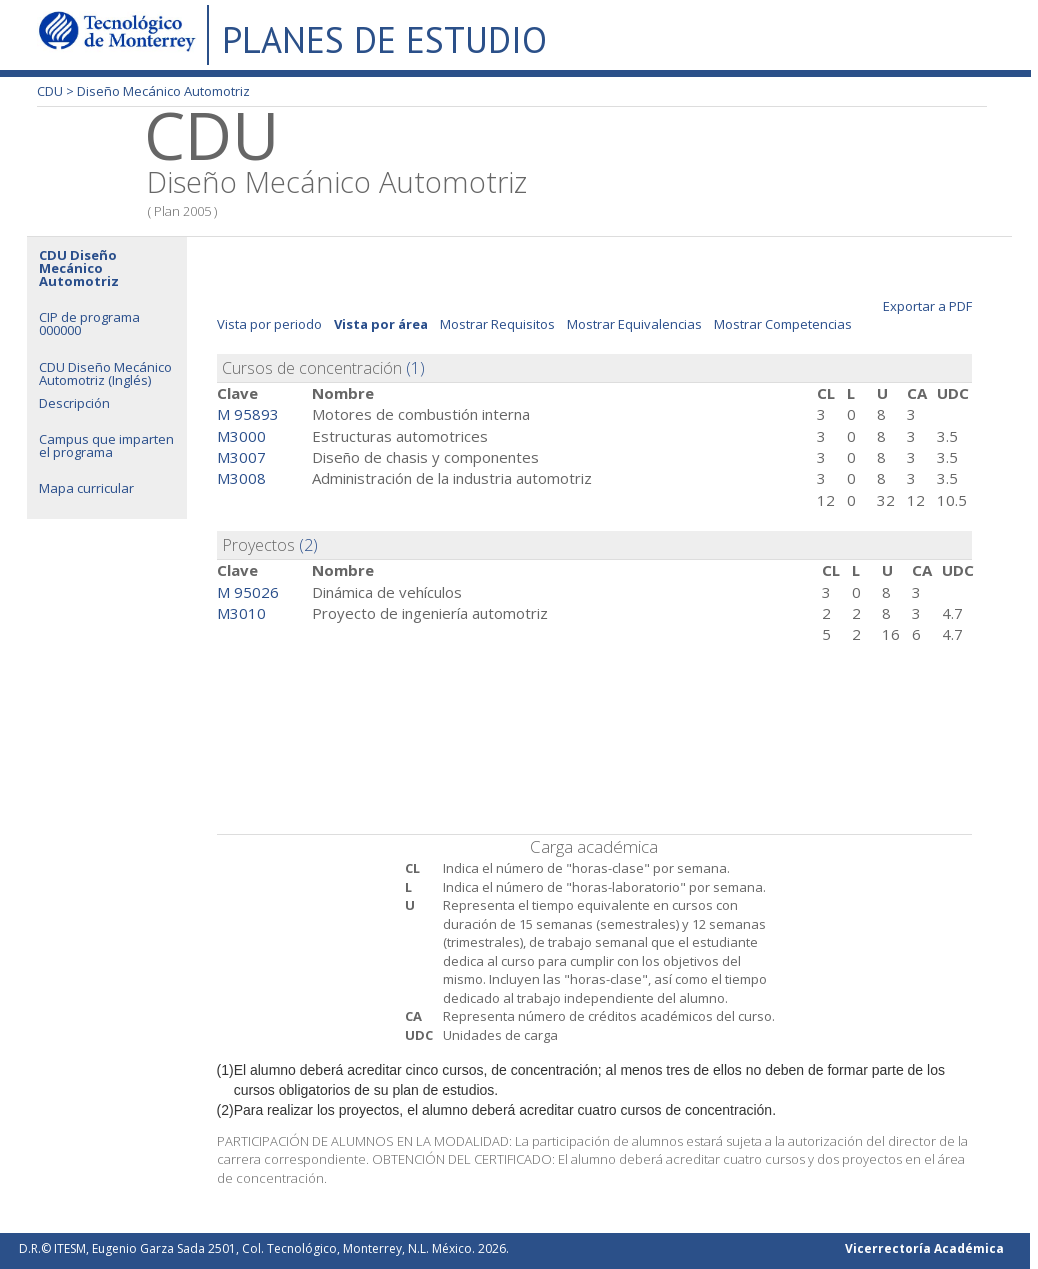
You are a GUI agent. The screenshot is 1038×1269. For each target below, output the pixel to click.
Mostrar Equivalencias (634, 324)
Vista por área (381, 324)
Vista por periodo (269, 324)
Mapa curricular (86, 488)
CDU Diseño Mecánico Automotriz (79, 268)
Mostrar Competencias (783, 324)
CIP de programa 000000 (89, 323)
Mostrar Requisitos (497, 324)
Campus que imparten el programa (106, 445)
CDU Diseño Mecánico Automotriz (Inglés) (105, 373)
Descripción (74, 403)
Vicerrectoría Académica (924, 1248)
